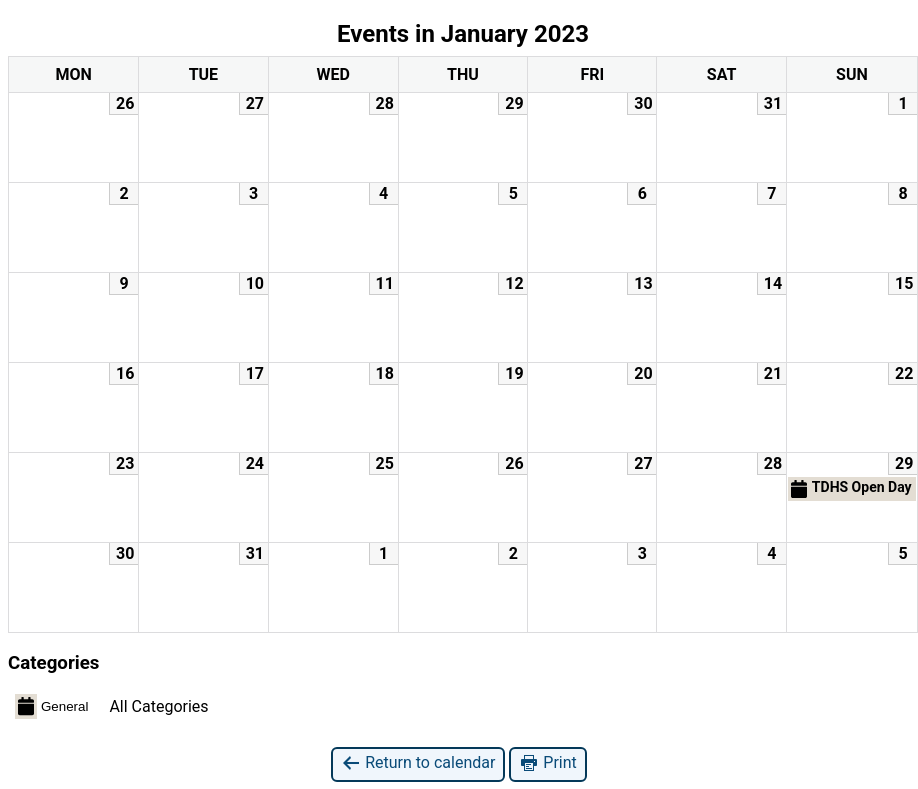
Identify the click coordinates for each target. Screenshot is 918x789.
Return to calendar (418, 763)
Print (547, 763)
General (51, 706)
